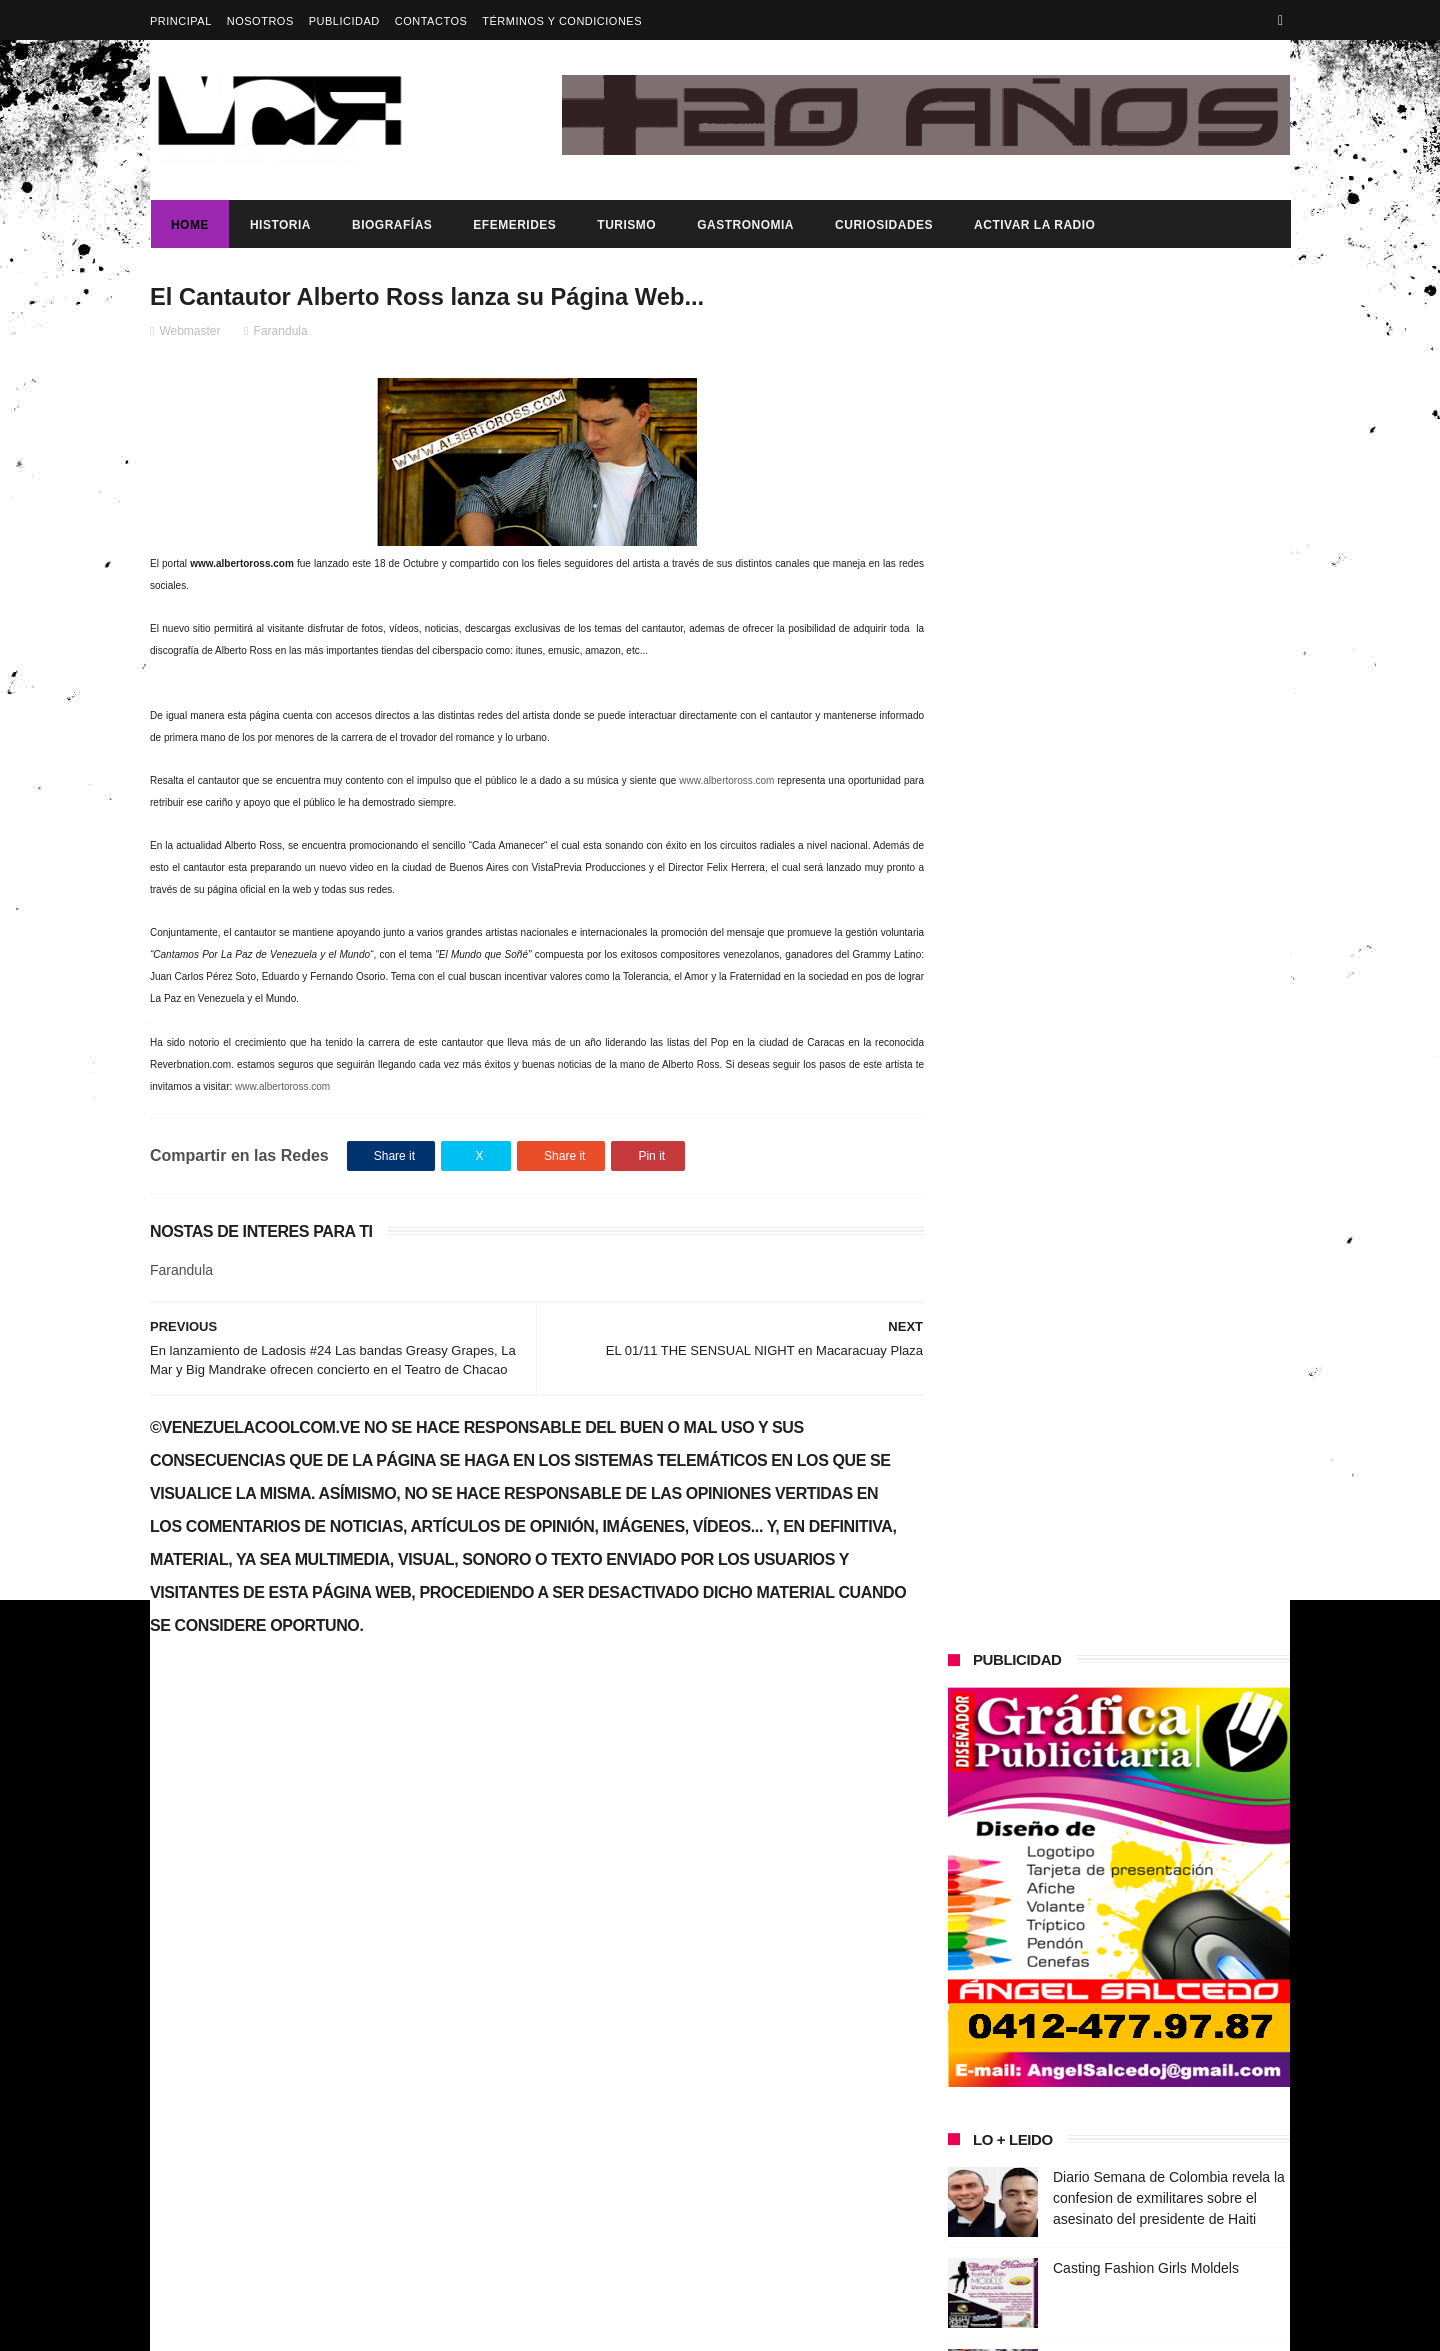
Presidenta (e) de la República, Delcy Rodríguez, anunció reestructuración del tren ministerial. (1168, 1264)
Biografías (391, 225)
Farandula (281, 331)
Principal (181, 21)
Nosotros (260, 21)
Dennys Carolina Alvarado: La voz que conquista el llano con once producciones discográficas (1158, 1537)
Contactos (431, 21)
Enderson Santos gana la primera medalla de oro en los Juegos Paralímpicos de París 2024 (1157, 1015)
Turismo (625, 225)
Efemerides (513, 225)
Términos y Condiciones (562, 21)
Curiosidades (883, 225)
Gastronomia (744, 225)
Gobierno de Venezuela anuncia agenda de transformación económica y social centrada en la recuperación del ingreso (323, 1994)
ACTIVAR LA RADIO (1033, 225)
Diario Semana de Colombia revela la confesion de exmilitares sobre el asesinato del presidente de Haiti (1169, 833)
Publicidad (344, 21)
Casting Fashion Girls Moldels (1146, 903)
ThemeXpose (504, 2326)
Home (189, 225)
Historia (279, 225)
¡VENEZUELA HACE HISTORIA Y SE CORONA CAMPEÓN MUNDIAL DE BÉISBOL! (1170, 1446)
